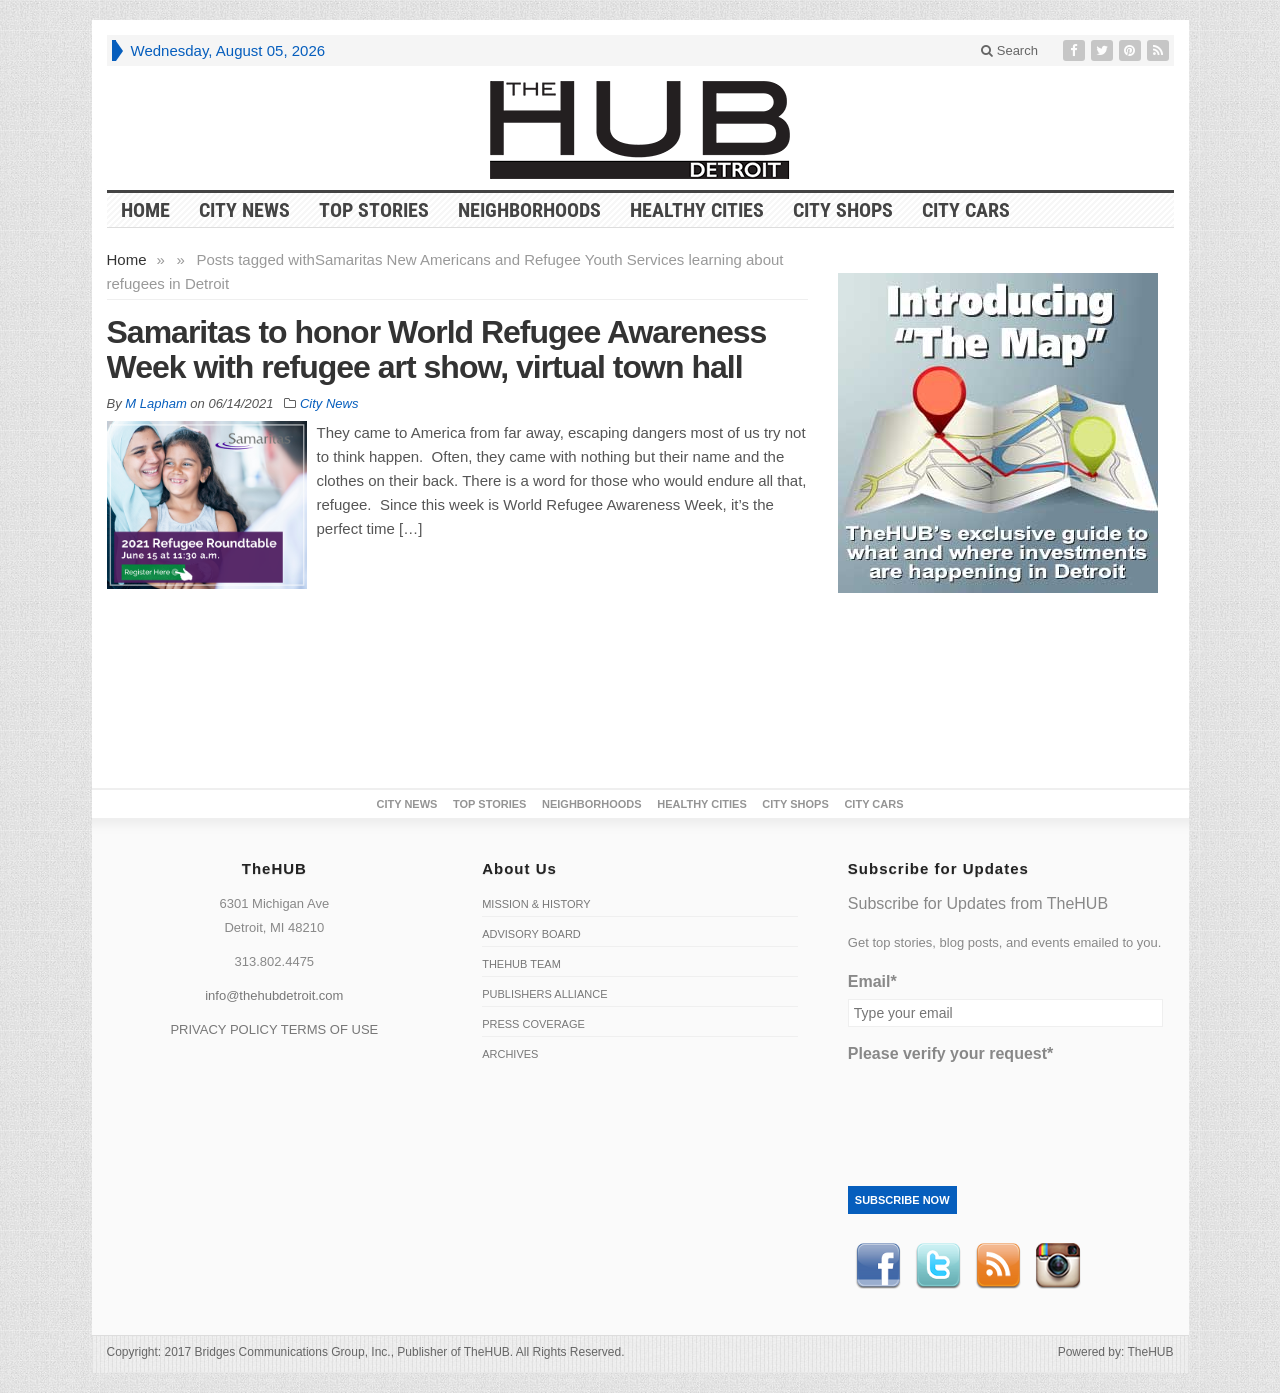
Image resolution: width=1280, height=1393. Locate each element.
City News (244, 210)
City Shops (843, 210)
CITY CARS (966, 210)
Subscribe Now (902, 1200)
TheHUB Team (521, 964)
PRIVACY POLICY (223, 1029)
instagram (1058, 1266)
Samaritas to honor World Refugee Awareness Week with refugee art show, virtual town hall (437, 349)
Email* (872, 981)
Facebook (878, 1266)
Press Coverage (533, 1024)
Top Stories (374, 210)
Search (1009, 50)
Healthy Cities (697, 210)
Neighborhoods (529, 210)
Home (127, 259)
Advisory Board (531, 934)
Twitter (938, 1266)
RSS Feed (998, 1266)
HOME (145, 210)
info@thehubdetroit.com (274, 995)
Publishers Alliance (544, 994)
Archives (510, 1054)
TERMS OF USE (330, 1029)
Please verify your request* (950, 1053)
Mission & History (536, 904)
